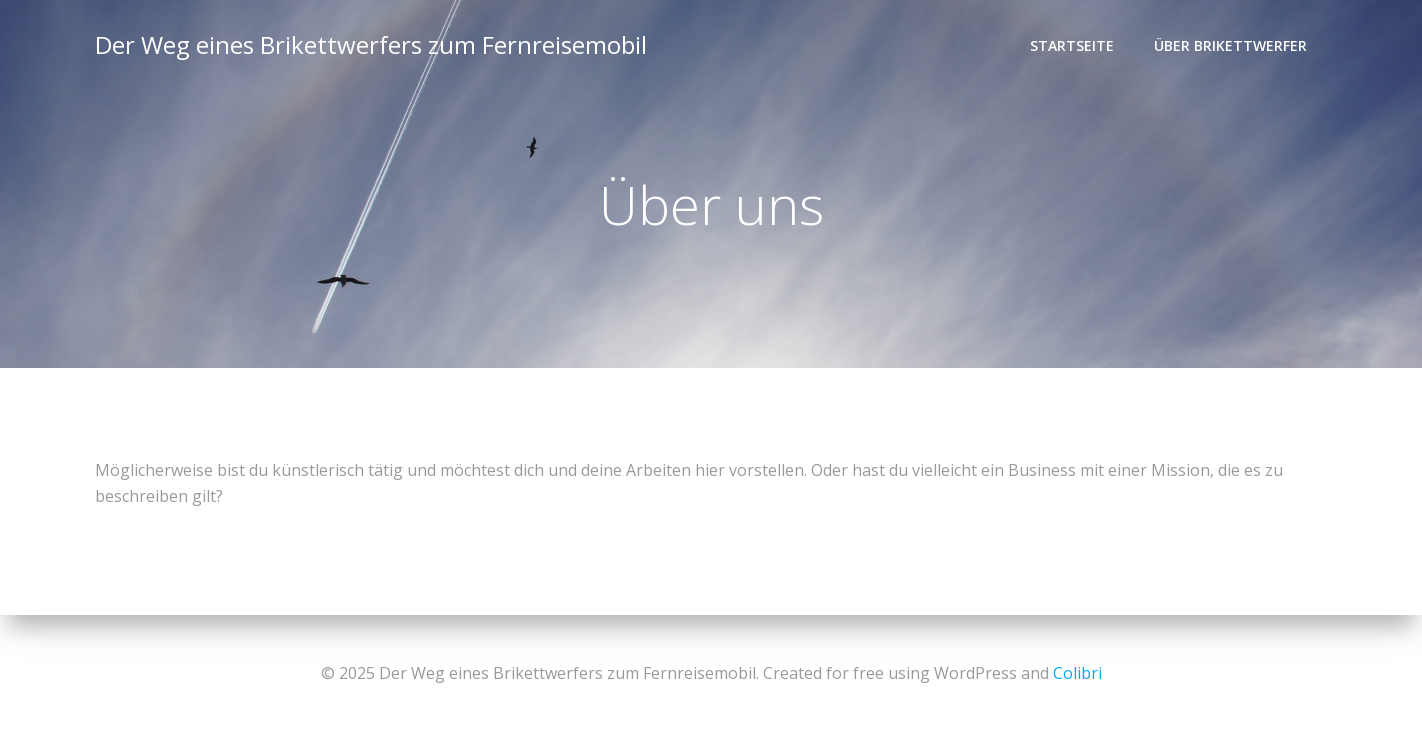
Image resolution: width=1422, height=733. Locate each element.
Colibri (1077, 673)
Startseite (1072, 45)
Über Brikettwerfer (1230, 45)
